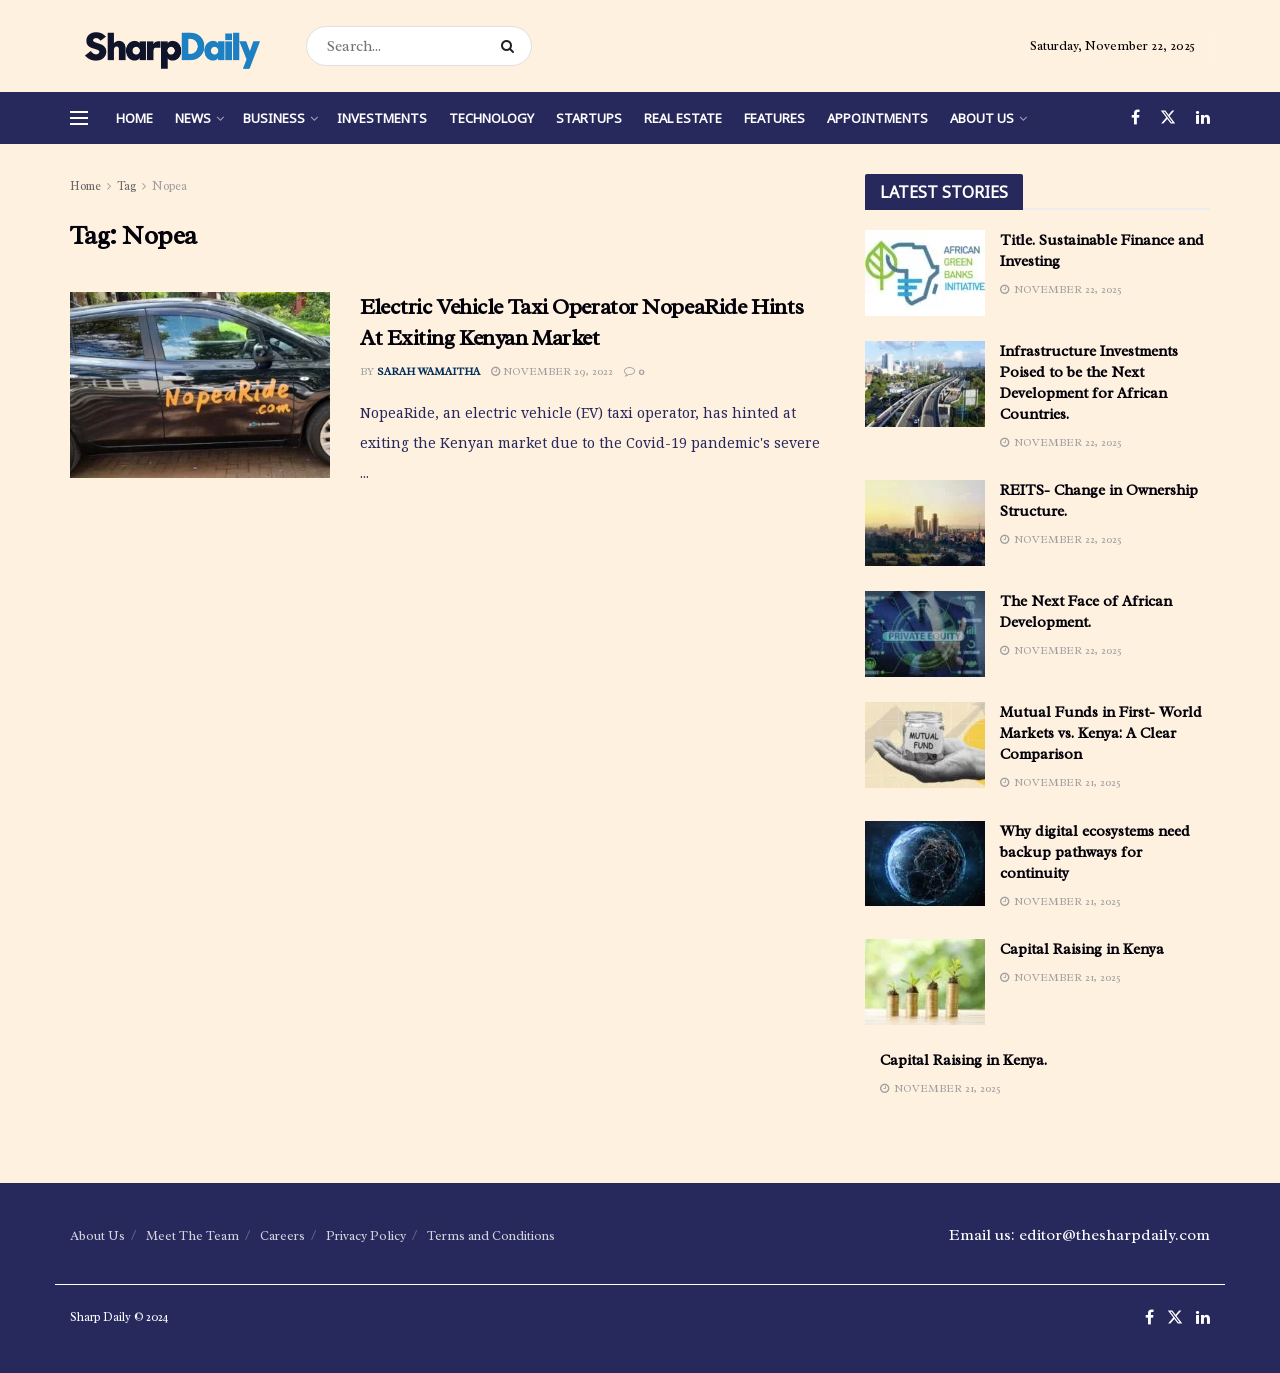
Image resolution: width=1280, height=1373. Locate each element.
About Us (982, 118)
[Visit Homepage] (170, 46)
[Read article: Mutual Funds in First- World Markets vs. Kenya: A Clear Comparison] (925, 745)
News (193, 118)
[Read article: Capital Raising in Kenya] (925, 982)
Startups (589, 118)
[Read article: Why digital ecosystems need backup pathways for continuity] (925, 864)
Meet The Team (192, 1235)
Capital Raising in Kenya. (963, 1060)
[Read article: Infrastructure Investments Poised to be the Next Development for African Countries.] (925, 384)
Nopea (169, 186)
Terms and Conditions (491, 1235)
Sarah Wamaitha (428, 371)
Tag (126, 186)
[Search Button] (511, 46)
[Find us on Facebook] (1135, 118)
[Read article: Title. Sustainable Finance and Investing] (925, 273)
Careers (282, 1235)
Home (134, 118)
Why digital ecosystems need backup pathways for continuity (1095, 852)
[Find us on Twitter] (1168, 118)
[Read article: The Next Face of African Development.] (925, 634)
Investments (382, 118)
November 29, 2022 (552, 371)
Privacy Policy (366, 1235)
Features (774, 118)
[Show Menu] (79, 118)
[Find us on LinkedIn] (1203, 118)
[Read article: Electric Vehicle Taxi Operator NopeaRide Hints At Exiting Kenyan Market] (200, 385)
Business (274, 118)
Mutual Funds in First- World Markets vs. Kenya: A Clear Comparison (1101, 733)
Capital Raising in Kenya (1082, 949)
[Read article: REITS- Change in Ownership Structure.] (925, 523)
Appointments (877, 118)
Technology (491, 118)
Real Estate (683, 118)
